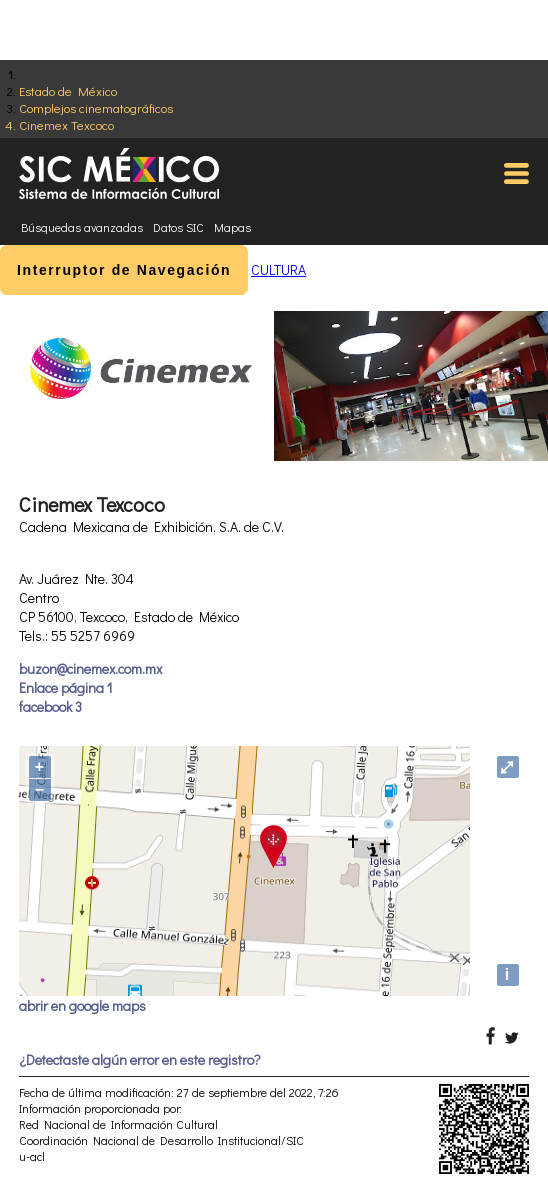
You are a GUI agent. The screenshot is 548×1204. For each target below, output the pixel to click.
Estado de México (68, 90)
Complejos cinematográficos (96, 107)
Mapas (232, 227)
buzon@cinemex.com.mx (90, 668)
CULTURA (278, 269)
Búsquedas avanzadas (82, 227)
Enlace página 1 (65, 687)
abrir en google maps (82, 1005)
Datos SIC (178, 227)
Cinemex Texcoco (66, 124)
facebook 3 (50, 706)
